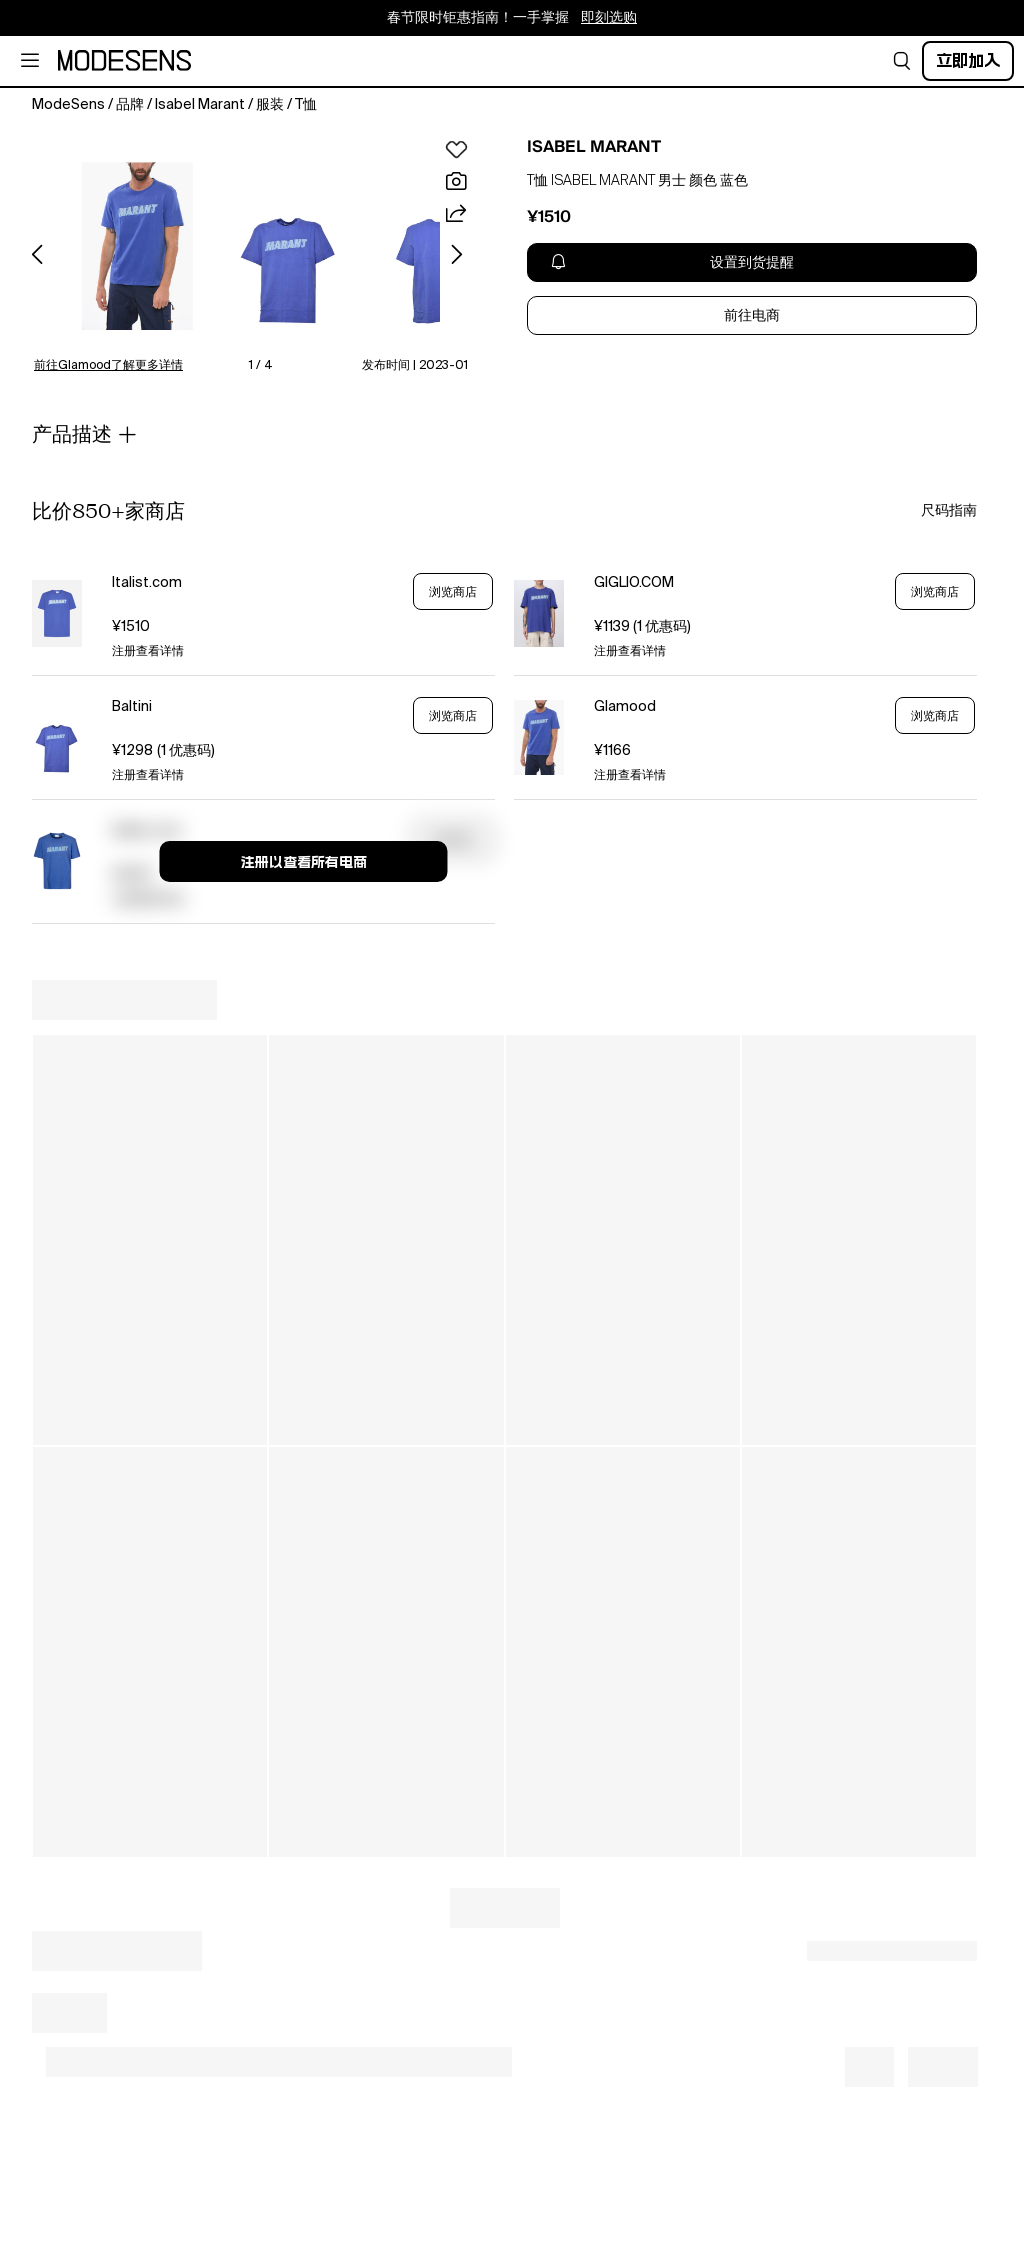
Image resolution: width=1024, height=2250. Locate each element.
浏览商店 (453, 592)
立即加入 (968, 60)
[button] (902, 61)
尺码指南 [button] (949, 511)
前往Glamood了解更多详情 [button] (108, 366)
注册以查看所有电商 (304, 862)
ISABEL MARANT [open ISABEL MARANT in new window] (594, 147)
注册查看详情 (148, 652)
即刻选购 (609, 18)
